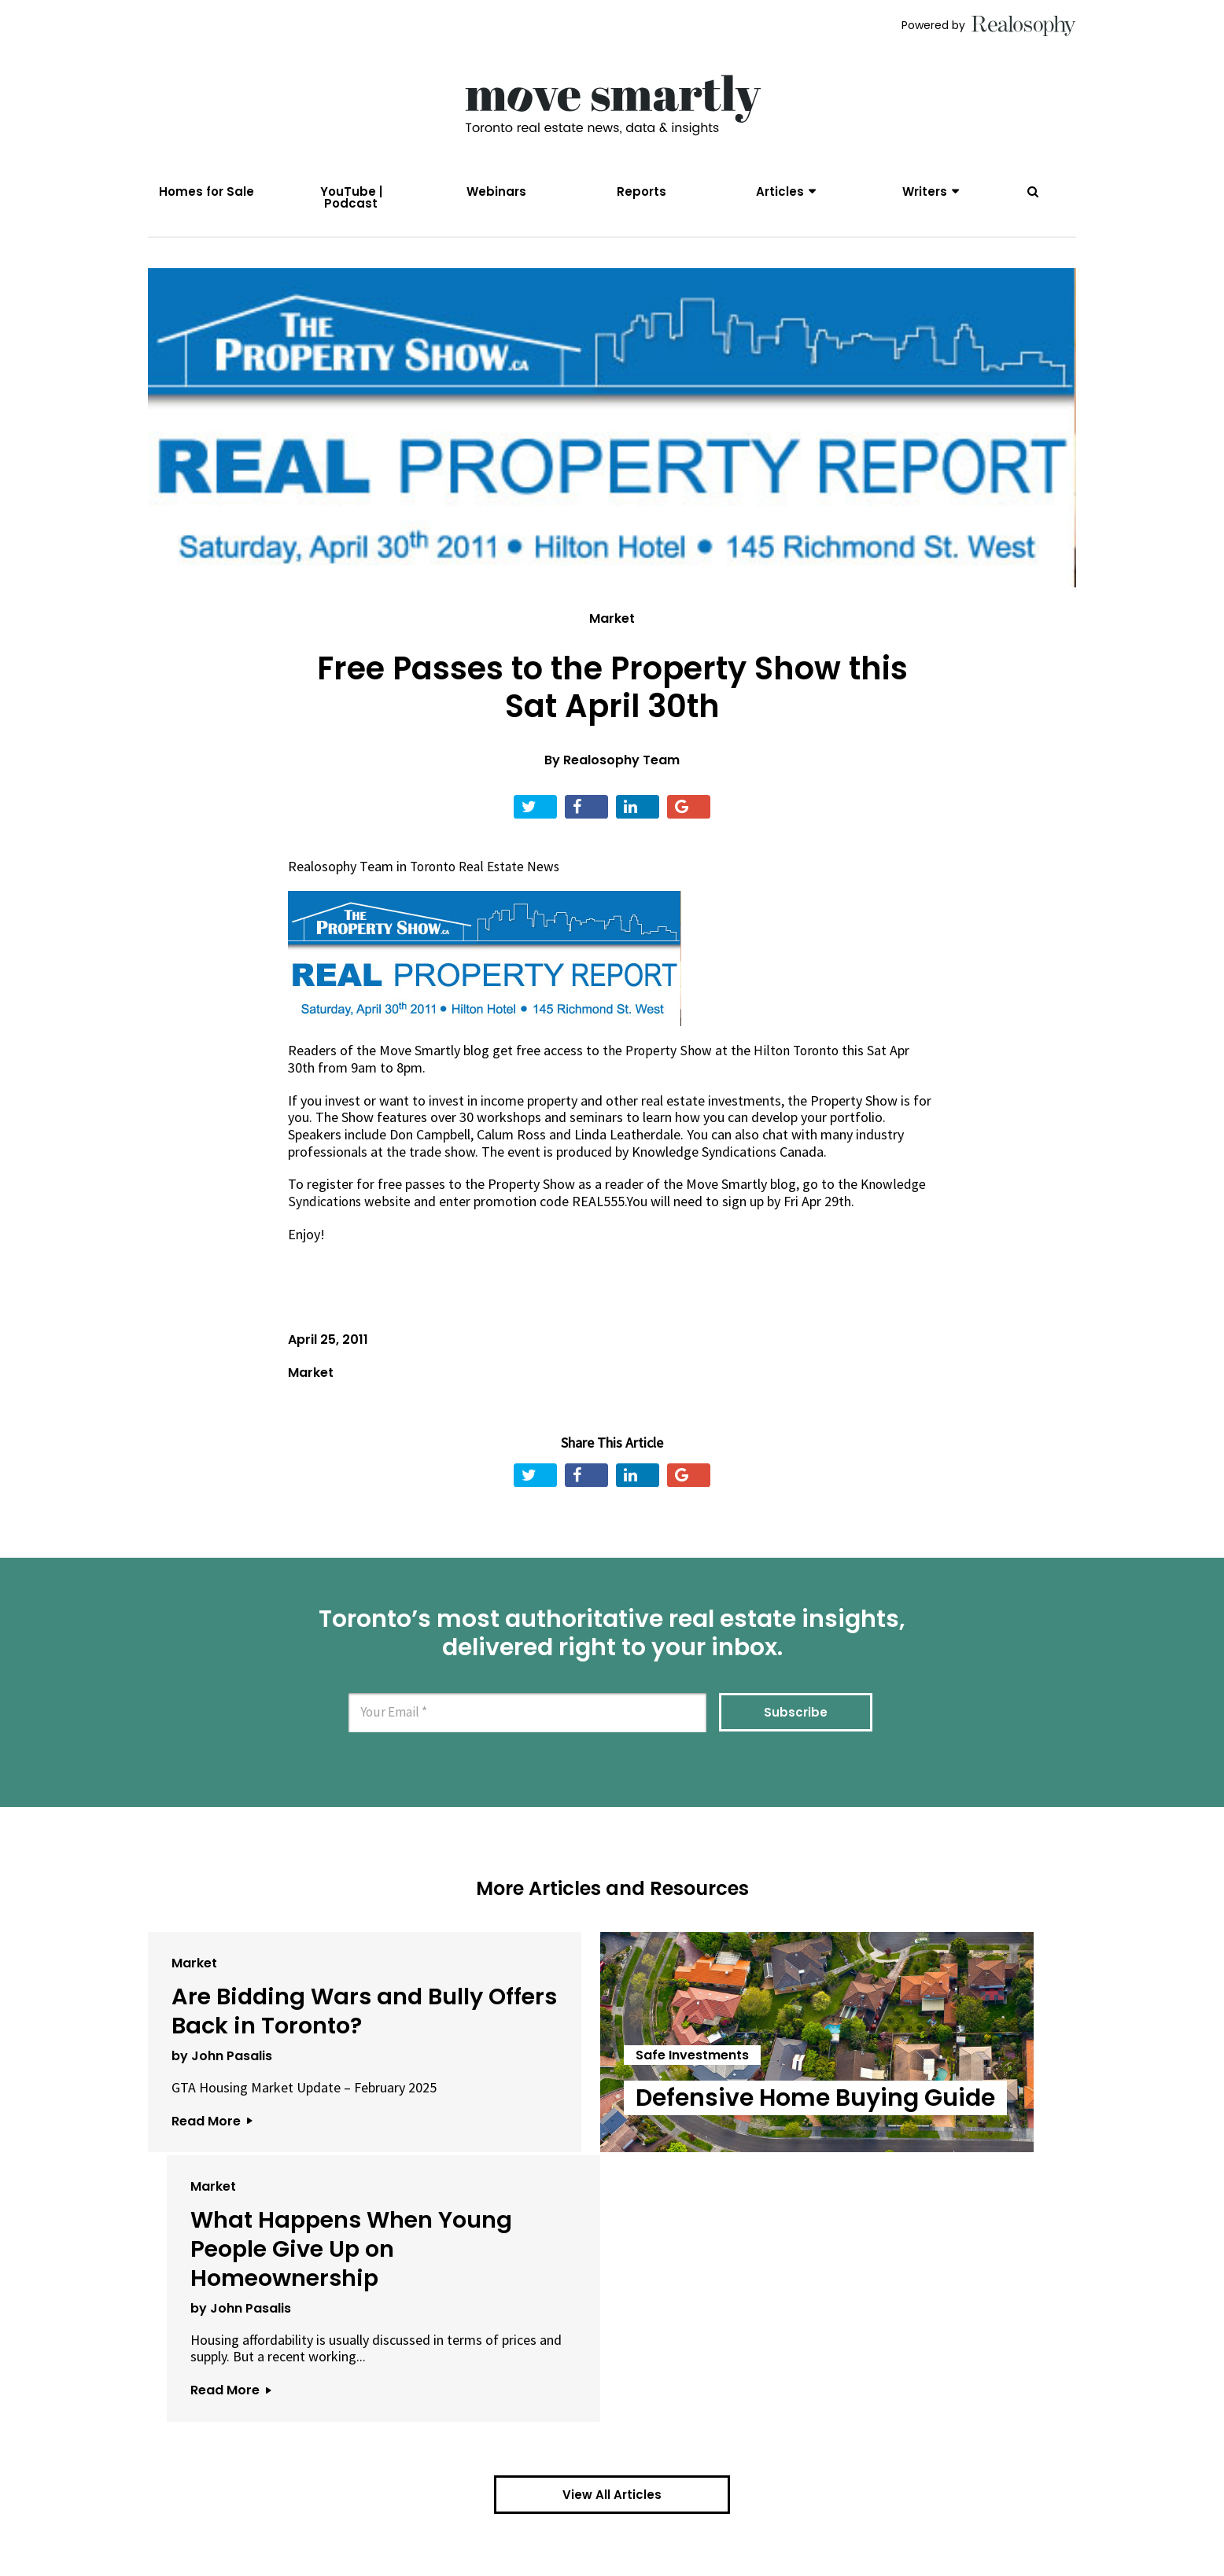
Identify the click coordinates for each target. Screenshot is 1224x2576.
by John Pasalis (221, 2092)
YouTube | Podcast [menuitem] (351, 197)
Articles (780, 191)
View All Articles (612, 2322)
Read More (211, 2174)
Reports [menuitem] (641, 191)
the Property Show (658, 1059)
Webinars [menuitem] (496, 191)
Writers (924, 191)
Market (612, 627)
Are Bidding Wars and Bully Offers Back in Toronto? (274, 2032)
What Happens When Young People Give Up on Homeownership (915, 2047)
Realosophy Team (621, 769)
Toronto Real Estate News (488, 875)
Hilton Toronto (798, 1059)
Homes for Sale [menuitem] (206, 191)
